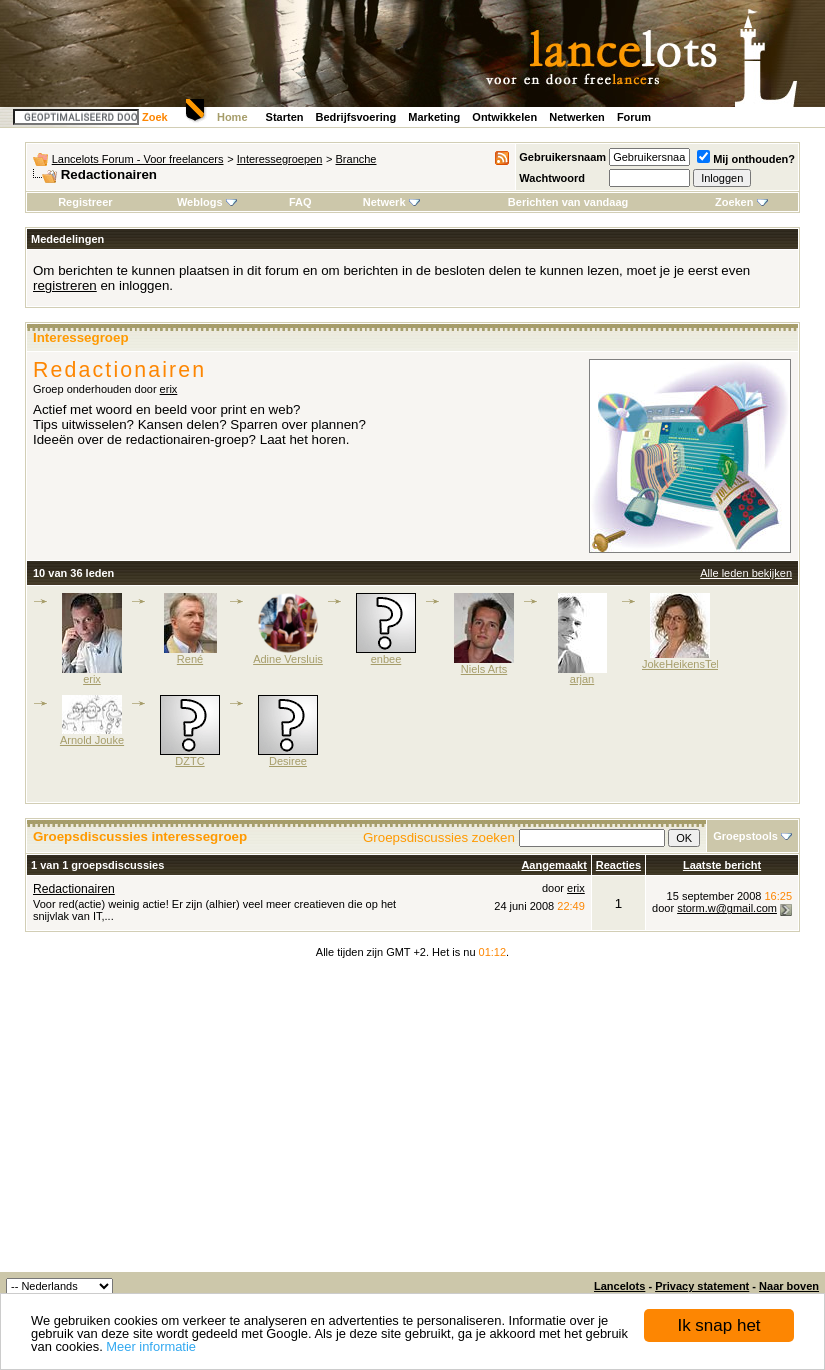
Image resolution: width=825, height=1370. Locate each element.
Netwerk (391, 202)
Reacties (618, 865)
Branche (356, 159)
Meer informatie (151, 1346)
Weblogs (207, 202)
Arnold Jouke (92, 740)
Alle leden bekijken (746, 573)
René (190, 659)
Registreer (85, 202)
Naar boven (789, 1286)
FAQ (300, 202)
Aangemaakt (553, 865)
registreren (65, 285)
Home (232, 117)
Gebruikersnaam (562, 157)
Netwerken (577, 117)
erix (169, 389)
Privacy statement (702, 1286)
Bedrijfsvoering (356, 117)
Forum (634, 117)
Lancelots (619, 1286)
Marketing (434, 117)
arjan (582, 679)
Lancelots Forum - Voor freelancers (138, 159)
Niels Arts (484, 669)
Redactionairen (74, 889)
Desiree (288, 761)
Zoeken (741, 202)
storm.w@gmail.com (727, 908)
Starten (285, 117)
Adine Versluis (288, 659)
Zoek (155, 117)
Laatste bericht (722, 865)
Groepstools (745, 836)
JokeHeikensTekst (686, 664)
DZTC (189, 761)
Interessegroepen (280, 159)
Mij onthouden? (746, 159)
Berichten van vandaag (568, 202)
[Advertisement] (413, 1122)
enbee (386, 659)
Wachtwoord (552, 178)
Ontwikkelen (504, 117)
